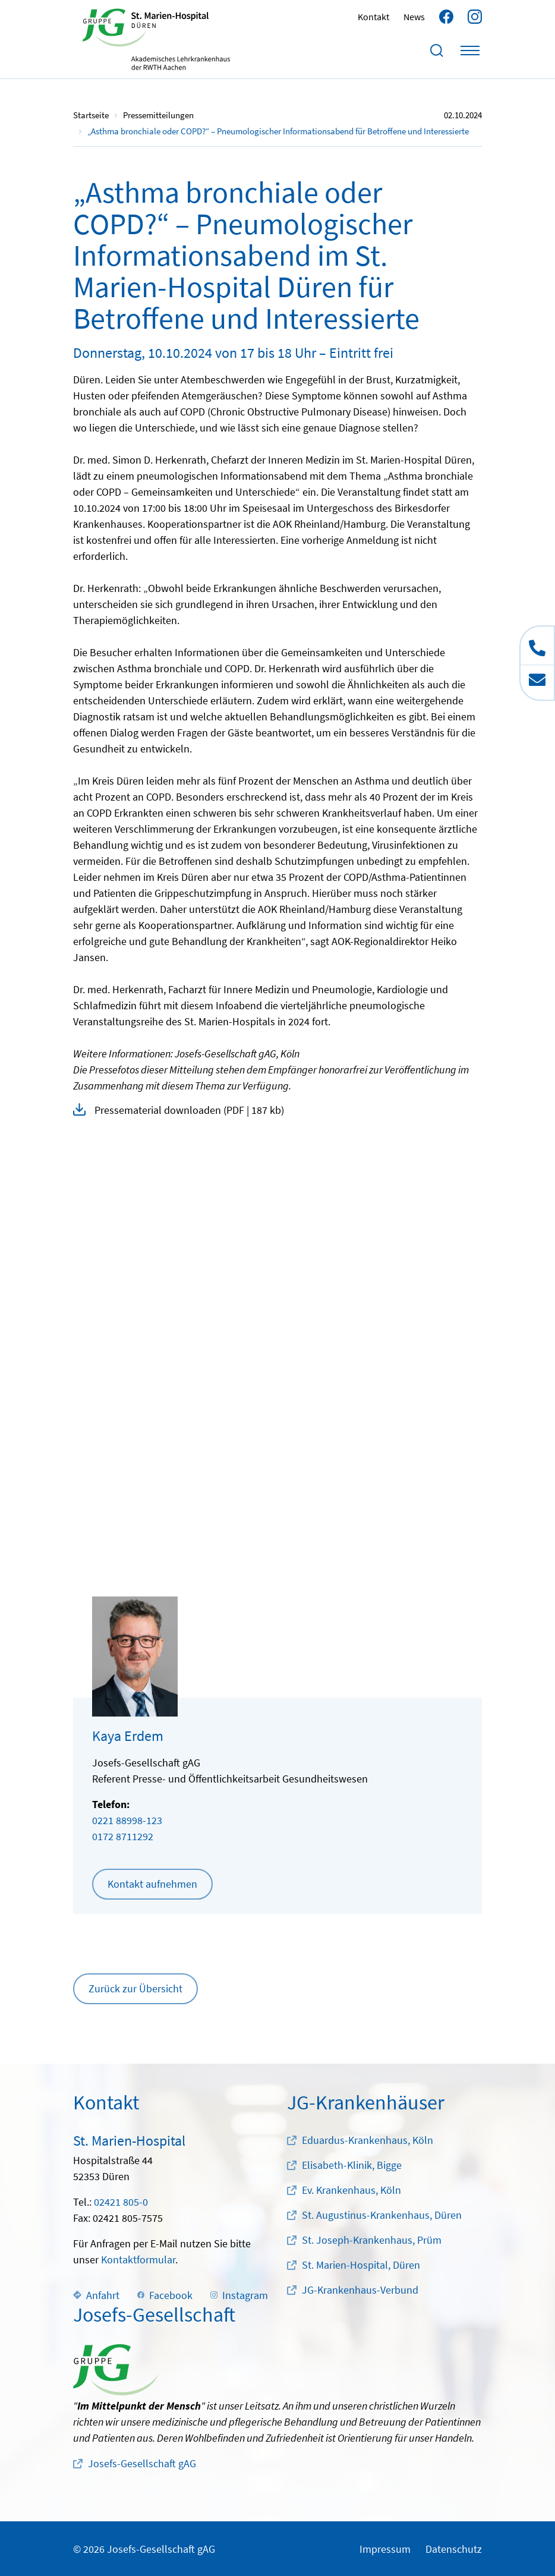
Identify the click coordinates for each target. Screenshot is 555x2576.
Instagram (239, 2295)
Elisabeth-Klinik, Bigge (352, 2165)
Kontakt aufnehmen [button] (152, 1884)
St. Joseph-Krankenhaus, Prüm (372, 2240)
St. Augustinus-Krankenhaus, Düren (382, 2215)
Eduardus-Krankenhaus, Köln (367, 2140)
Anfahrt (96, 2295)
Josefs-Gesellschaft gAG (142, 2463)
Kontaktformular (138, 2259)
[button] (277, 1110)
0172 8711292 (122, 1836)
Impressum (385, 2549)
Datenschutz (453, 2549)
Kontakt (373, 17)
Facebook (165, 2295)
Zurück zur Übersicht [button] (135, 1988)
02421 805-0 (121, 2202)
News (414, 17)
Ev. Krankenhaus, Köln (351, 2190)
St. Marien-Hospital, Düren (361, 2265)
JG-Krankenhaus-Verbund (360, 2290)
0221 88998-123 (127, 1820)
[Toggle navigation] (470, 50)
